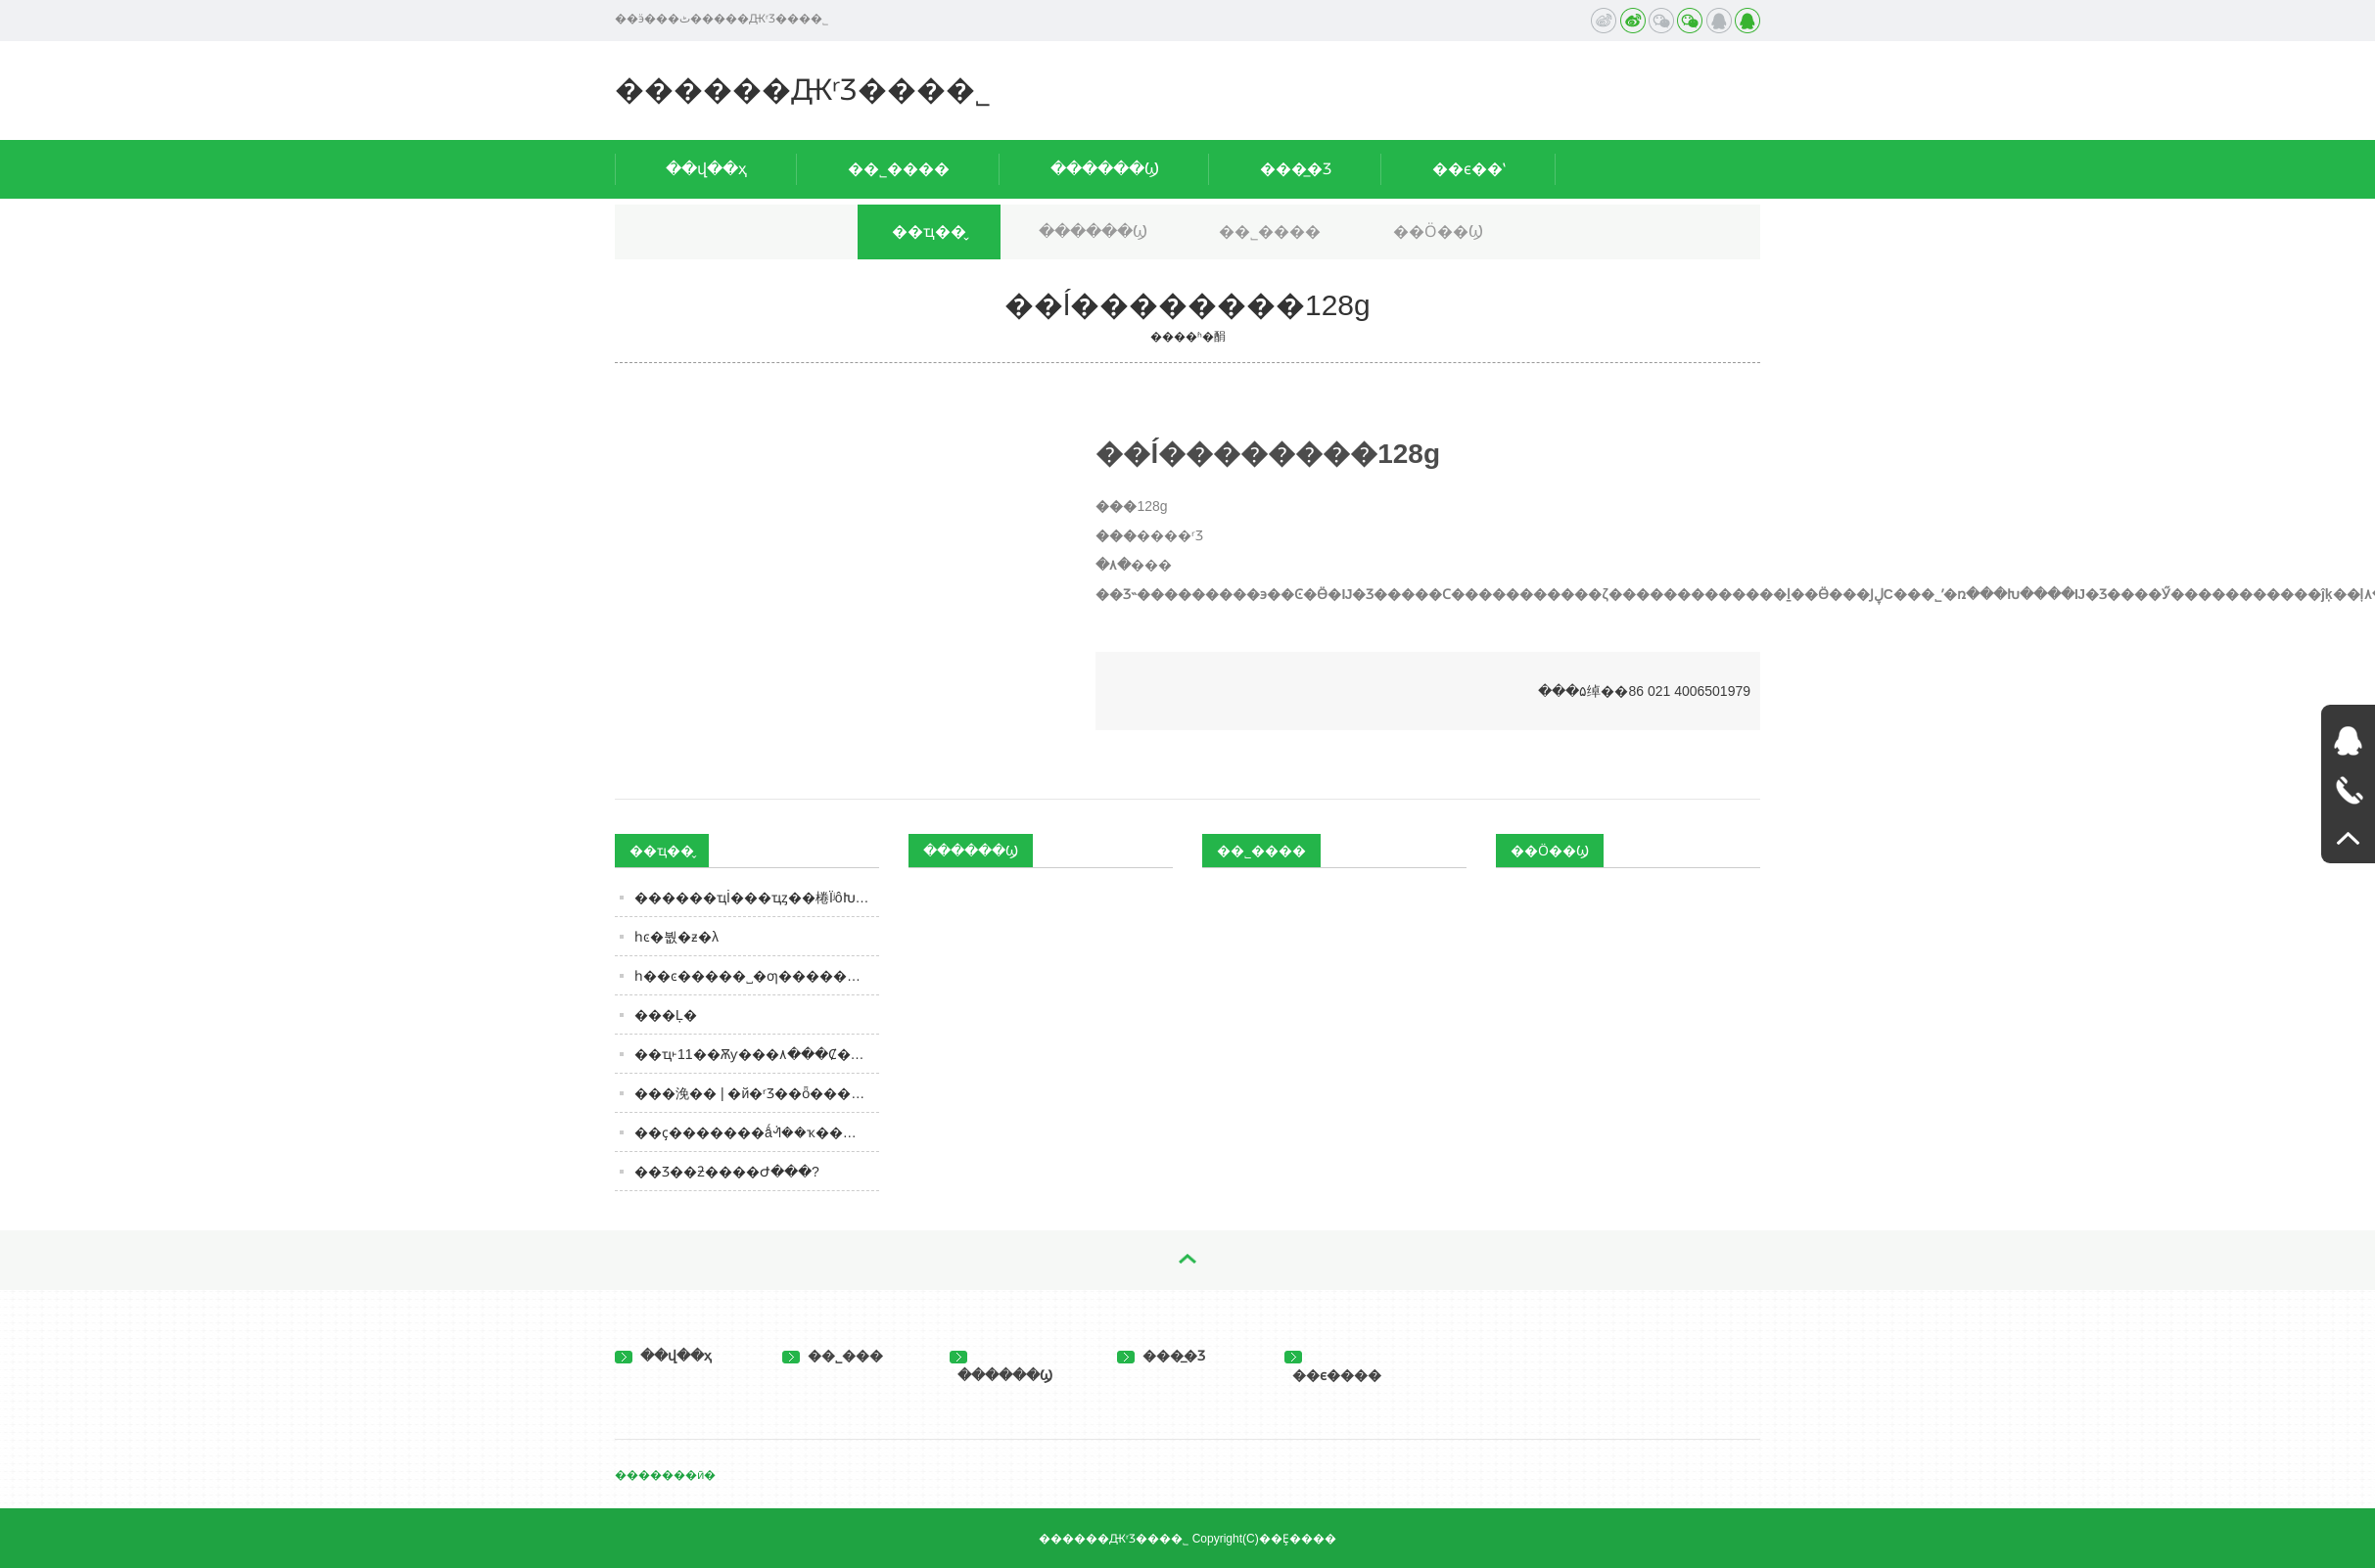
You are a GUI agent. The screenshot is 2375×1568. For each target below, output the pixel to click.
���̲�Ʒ (1295, 169)
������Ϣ (1104, 169)
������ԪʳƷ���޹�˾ (803, 89)
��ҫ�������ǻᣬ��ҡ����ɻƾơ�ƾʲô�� (756, 1132)
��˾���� (899, 169)
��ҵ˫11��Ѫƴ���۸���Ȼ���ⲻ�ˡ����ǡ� (756, 1054)
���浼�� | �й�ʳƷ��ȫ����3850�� (756, 1093)
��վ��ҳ (706, 169)
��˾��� (832, 1355)
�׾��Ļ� (665, 1015)
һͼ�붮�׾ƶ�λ (676, 937)
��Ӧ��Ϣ (1438, 231)
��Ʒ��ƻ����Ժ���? (726, 1171)
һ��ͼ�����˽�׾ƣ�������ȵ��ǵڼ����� (756, 976)
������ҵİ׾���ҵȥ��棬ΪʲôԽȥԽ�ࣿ (756, 897)
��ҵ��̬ (929, 231)
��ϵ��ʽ (1469, 169)
